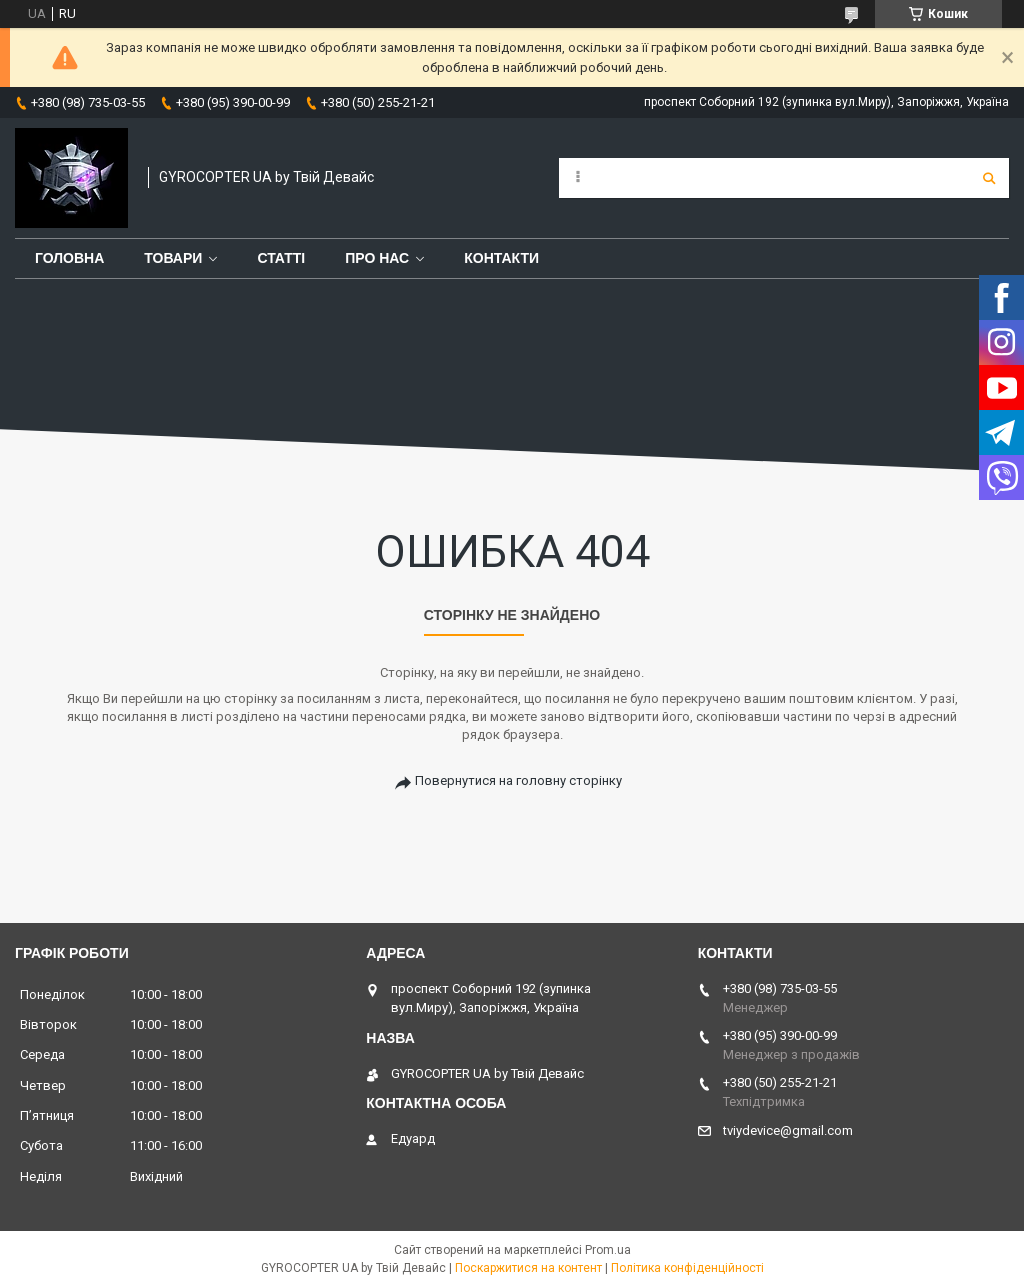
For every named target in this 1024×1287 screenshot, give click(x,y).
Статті (281, 258)
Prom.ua (608, 1250)
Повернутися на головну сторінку (518, 780)
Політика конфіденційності (687, 1268)
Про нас (377, 258)
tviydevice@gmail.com (788, 1130)
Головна (69, 258)
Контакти (501, 258)
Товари (173, 258)
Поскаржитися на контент (528, 1268)
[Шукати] (989, 178)
